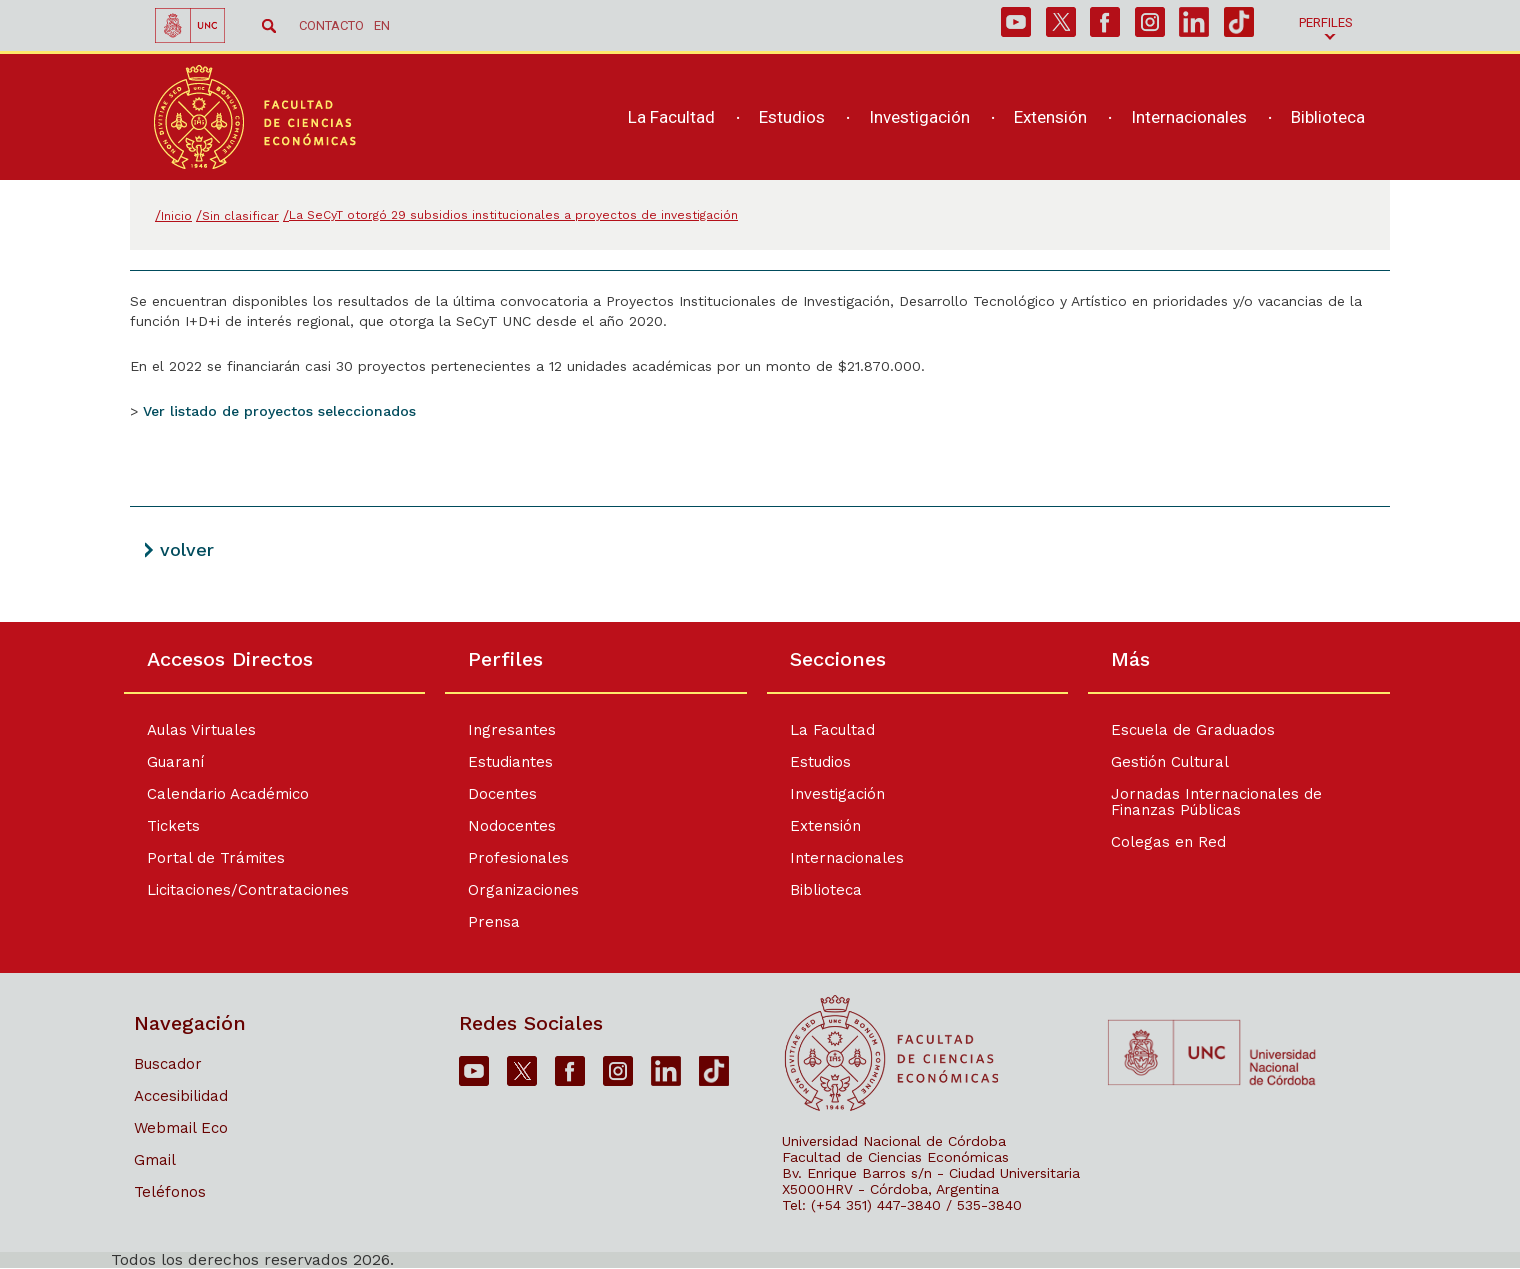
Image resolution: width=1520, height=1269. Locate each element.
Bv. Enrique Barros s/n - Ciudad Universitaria (931, 1173)
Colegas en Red (1168, 842)
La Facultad (832, 730)
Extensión (825, 826)
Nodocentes (512, 826)
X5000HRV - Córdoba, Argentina (890, 1189)
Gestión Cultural (1170, 762)
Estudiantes (510, 762)
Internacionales (847, 858)
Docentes (502, 794)
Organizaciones (523, 890)
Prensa (494, 922)
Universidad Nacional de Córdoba (894, 1141)
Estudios (820, 762)
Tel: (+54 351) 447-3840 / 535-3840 (902, 1205)
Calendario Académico (228, 794)
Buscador (168, 1064)
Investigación (837, 794)
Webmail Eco (181, 1128)
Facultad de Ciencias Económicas (895, 1157)
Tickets (173, 826)
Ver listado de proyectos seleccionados (279, 411)
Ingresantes (512, 730)
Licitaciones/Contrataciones (248, 890)
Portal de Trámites (216, 858)
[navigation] (985, 117)
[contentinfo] (760, 945)
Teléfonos (170, 1192)
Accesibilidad (181, 1096)
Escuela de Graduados (1193, 730)
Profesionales (518, 858)
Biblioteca (826, 890)
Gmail (155, 1160)
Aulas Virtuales (201, 730)
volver (187, 549)
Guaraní (175, 762)
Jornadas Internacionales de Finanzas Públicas (1216, 802)
